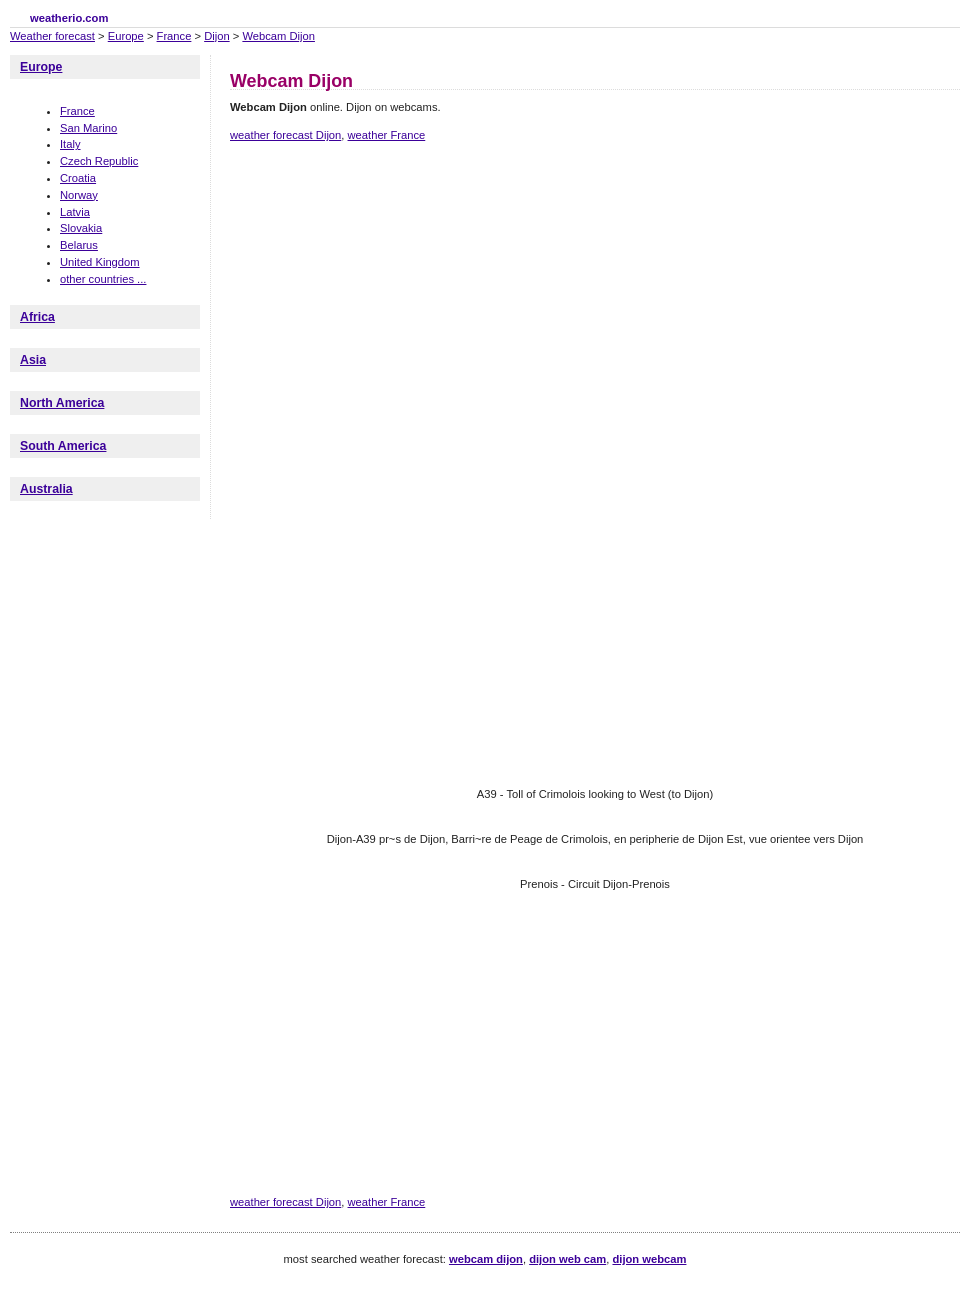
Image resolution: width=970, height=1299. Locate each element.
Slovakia (81, 228)
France (174, 36)
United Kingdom (100, 262)
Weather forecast (52, 36)
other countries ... (103, 279)
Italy (70, 144)
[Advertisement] (499, 323)
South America (63, 446)
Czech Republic (99, 161)
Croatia (78, 178)
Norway (79, 195)
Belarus (79, 245)
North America (62, 403)
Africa (37, 317)
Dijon (217, 36)
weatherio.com (69, 18)
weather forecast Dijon (285, 135)
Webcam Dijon (278, 36)
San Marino (88, 128)
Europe (126, 36)
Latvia (75, 212)
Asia (33, 360)
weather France (387, 135)
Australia (46, 489)
